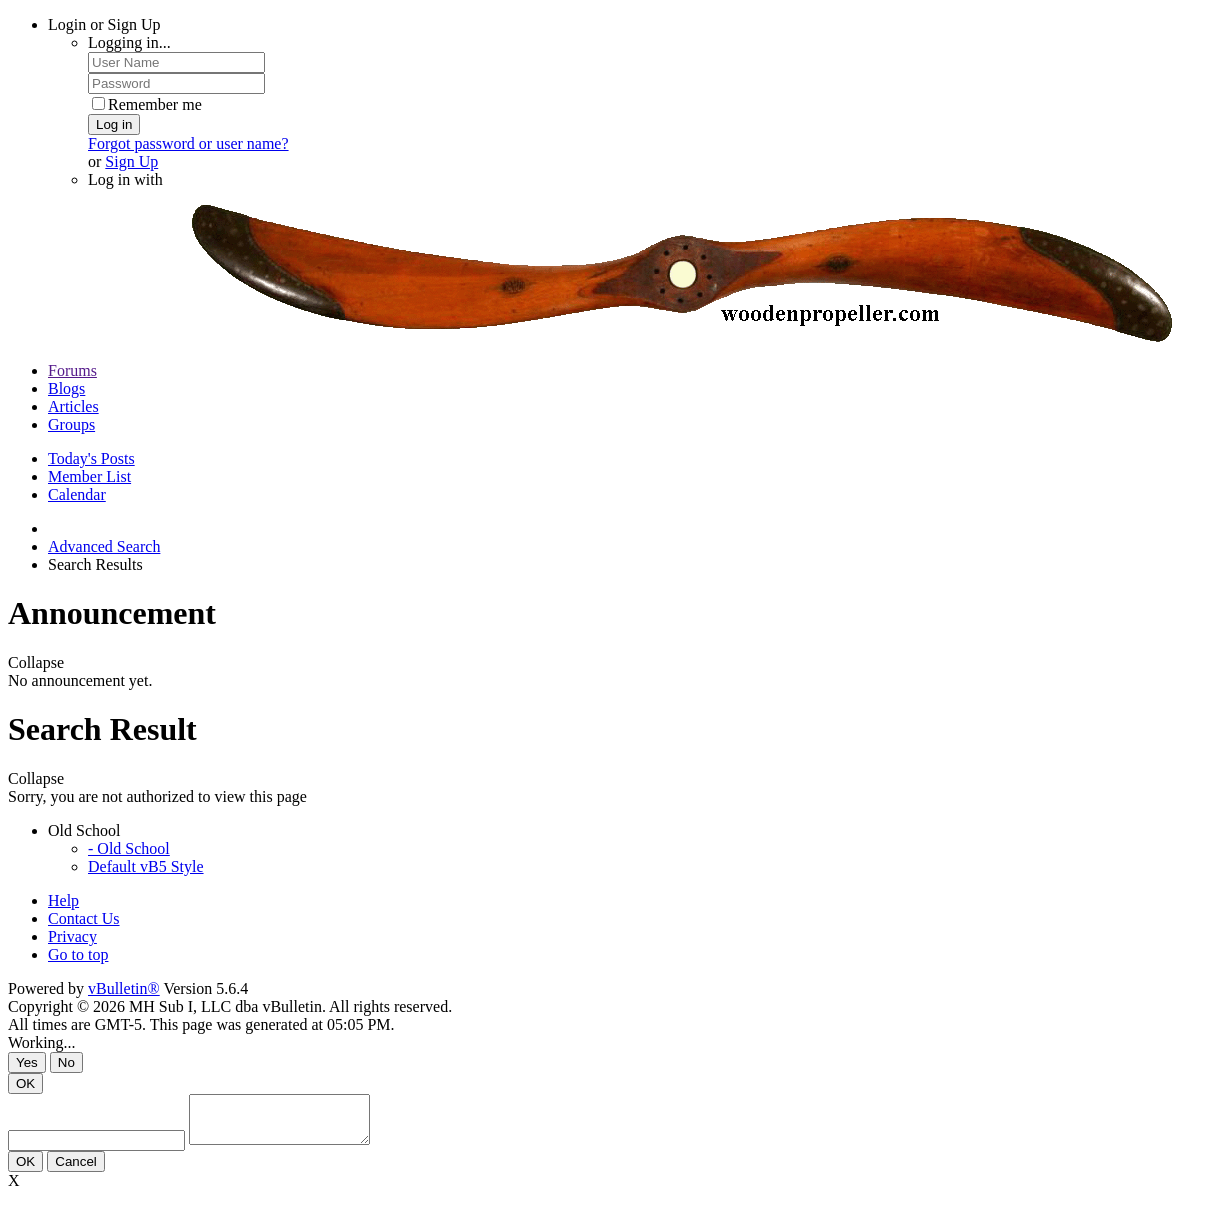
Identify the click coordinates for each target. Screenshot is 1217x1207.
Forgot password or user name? (188, 143)
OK (25, 1083)
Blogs (66, 388)
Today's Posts (91, 458)
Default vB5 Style (146, 866)
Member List (89, 476)
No (66, 1062)
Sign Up (131, 161)
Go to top (78, 954)
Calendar (77, 494)
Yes (27, 1062)
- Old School (129, 848)
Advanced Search (104, 546)
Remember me (147, 104)
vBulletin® (124, 988)
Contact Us (84, 918)
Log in (114, 124)
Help (63, 900)
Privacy (72, 936)
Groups (71, 424)
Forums (72, 370)
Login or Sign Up (104, 24)
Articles (73, 406)
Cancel (76, 1170)
